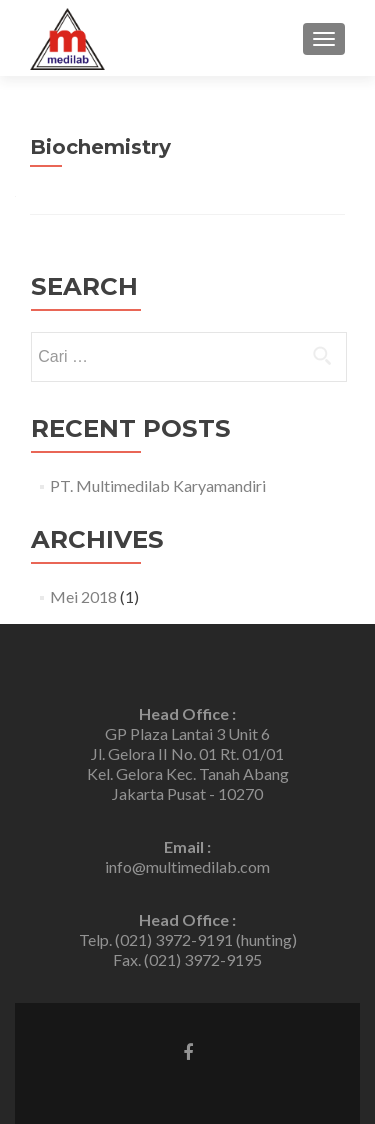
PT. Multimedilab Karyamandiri (158, 485)
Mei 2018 (83, 596)
